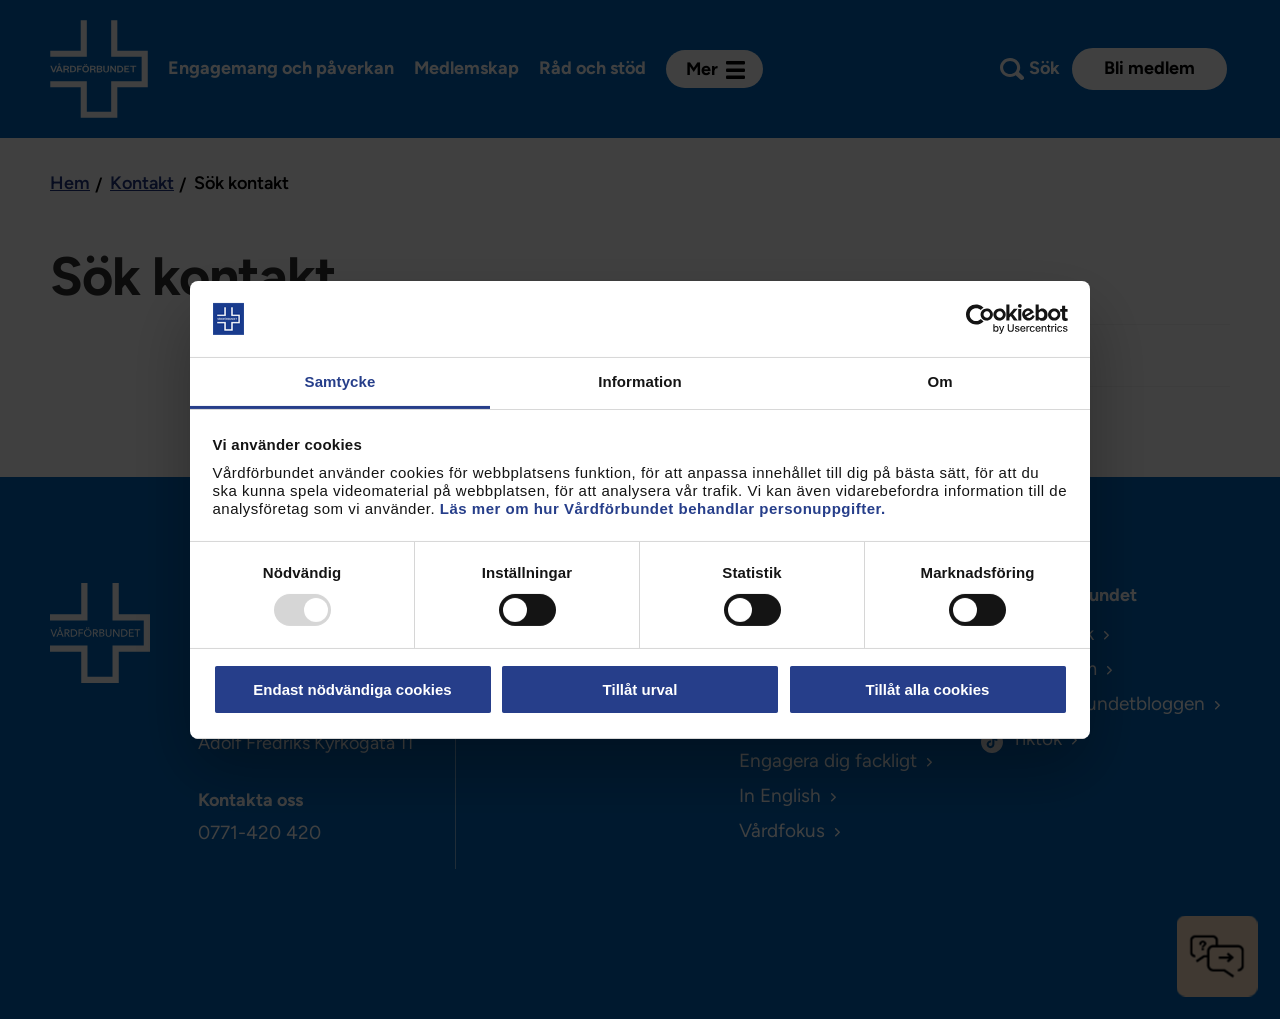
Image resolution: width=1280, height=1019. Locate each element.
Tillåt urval (640, 689)
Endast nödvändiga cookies (352, 689)
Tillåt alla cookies (928, 689)
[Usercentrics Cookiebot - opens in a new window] (980, 319)
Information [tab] (640, 381)
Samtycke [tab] (340, 381)
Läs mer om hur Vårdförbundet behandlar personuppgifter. (663, 508)
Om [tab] (939, 381)
